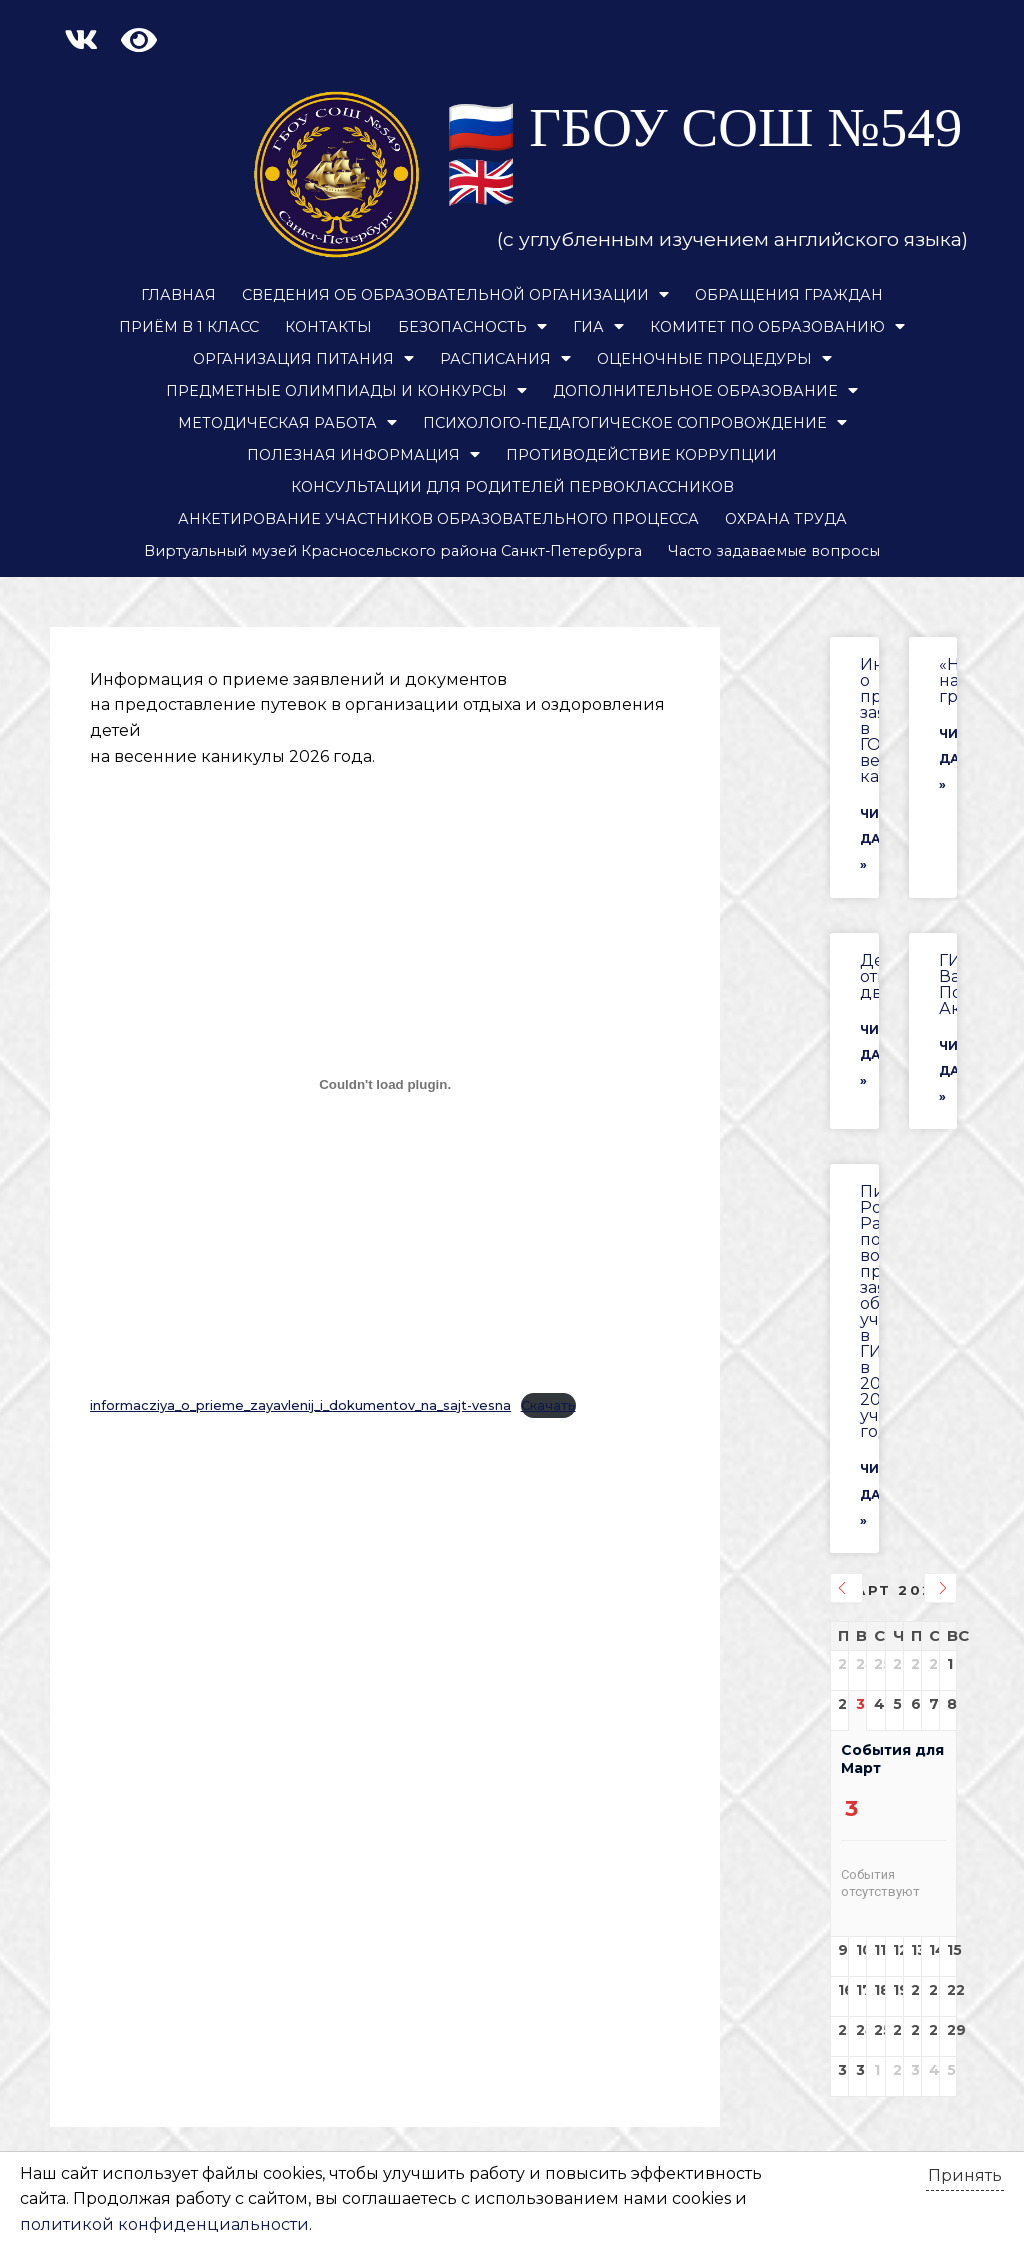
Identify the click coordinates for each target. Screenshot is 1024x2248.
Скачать (548, 1405)
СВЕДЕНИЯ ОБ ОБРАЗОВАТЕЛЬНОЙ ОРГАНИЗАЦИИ (455, 295)
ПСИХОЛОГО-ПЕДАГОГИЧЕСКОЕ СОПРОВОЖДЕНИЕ (635, 423)
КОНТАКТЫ (328, 327)
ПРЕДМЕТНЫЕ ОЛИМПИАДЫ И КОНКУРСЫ (346, 391)
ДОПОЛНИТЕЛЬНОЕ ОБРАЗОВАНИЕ (705, 391)
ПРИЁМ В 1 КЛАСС (189, 327)
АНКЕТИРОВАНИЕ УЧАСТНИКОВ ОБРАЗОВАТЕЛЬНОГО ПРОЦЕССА (438, 519)
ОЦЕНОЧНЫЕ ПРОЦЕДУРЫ (714, 359)
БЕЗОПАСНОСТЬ (472, 327)
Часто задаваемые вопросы (774, 551)
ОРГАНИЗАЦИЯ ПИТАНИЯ (303, 359)
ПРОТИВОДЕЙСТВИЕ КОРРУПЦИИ (641, 455)
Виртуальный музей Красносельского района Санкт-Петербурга (393, 551)
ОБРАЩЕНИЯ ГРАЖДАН (789, 295)
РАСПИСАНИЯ (505, 359)
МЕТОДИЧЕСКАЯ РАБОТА (287, 423)
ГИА (598, 327)
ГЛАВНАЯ (178, 295)
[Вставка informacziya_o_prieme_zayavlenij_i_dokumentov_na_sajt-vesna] (385, 1084)
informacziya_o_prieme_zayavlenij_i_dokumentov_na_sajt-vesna (300, 1405)
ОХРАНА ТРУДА (786, 519)
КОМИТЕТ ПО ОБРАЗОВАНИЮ (777, 327)
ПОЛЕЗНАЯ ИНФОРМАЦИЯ (363, 455)
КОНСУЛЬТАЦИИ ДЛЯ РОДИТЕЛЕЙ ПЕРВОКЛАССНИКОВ (512, 487)
